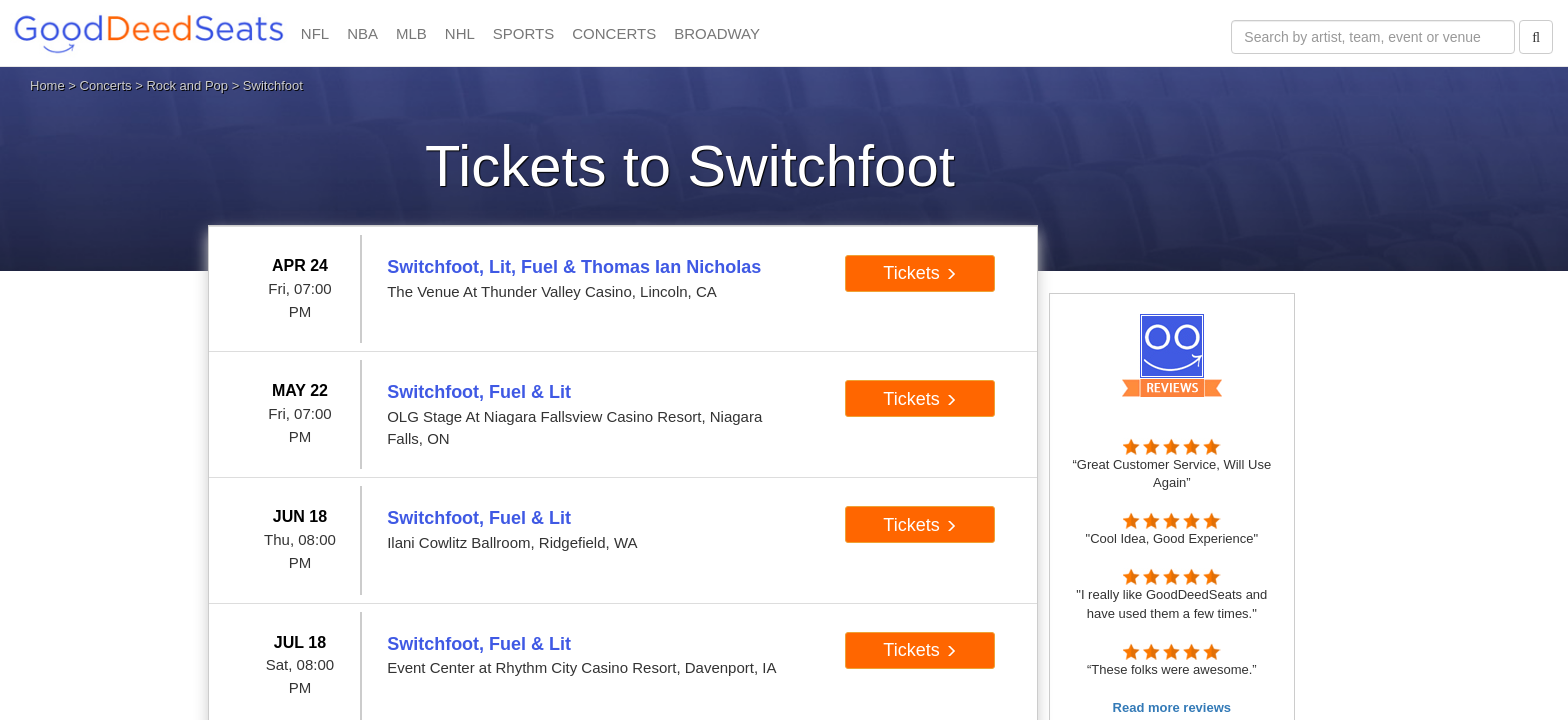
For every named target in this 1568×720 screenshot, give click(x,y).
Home (47, 85)
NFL (315, 33)
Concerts (106, 85)
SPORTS (523, 33)
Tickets (919, 273)
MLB (411, 33)
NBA (362, 33)
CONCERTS (614, 33)
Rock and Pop (187, 85)
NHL (460, 33)
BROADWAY (717, 33)
